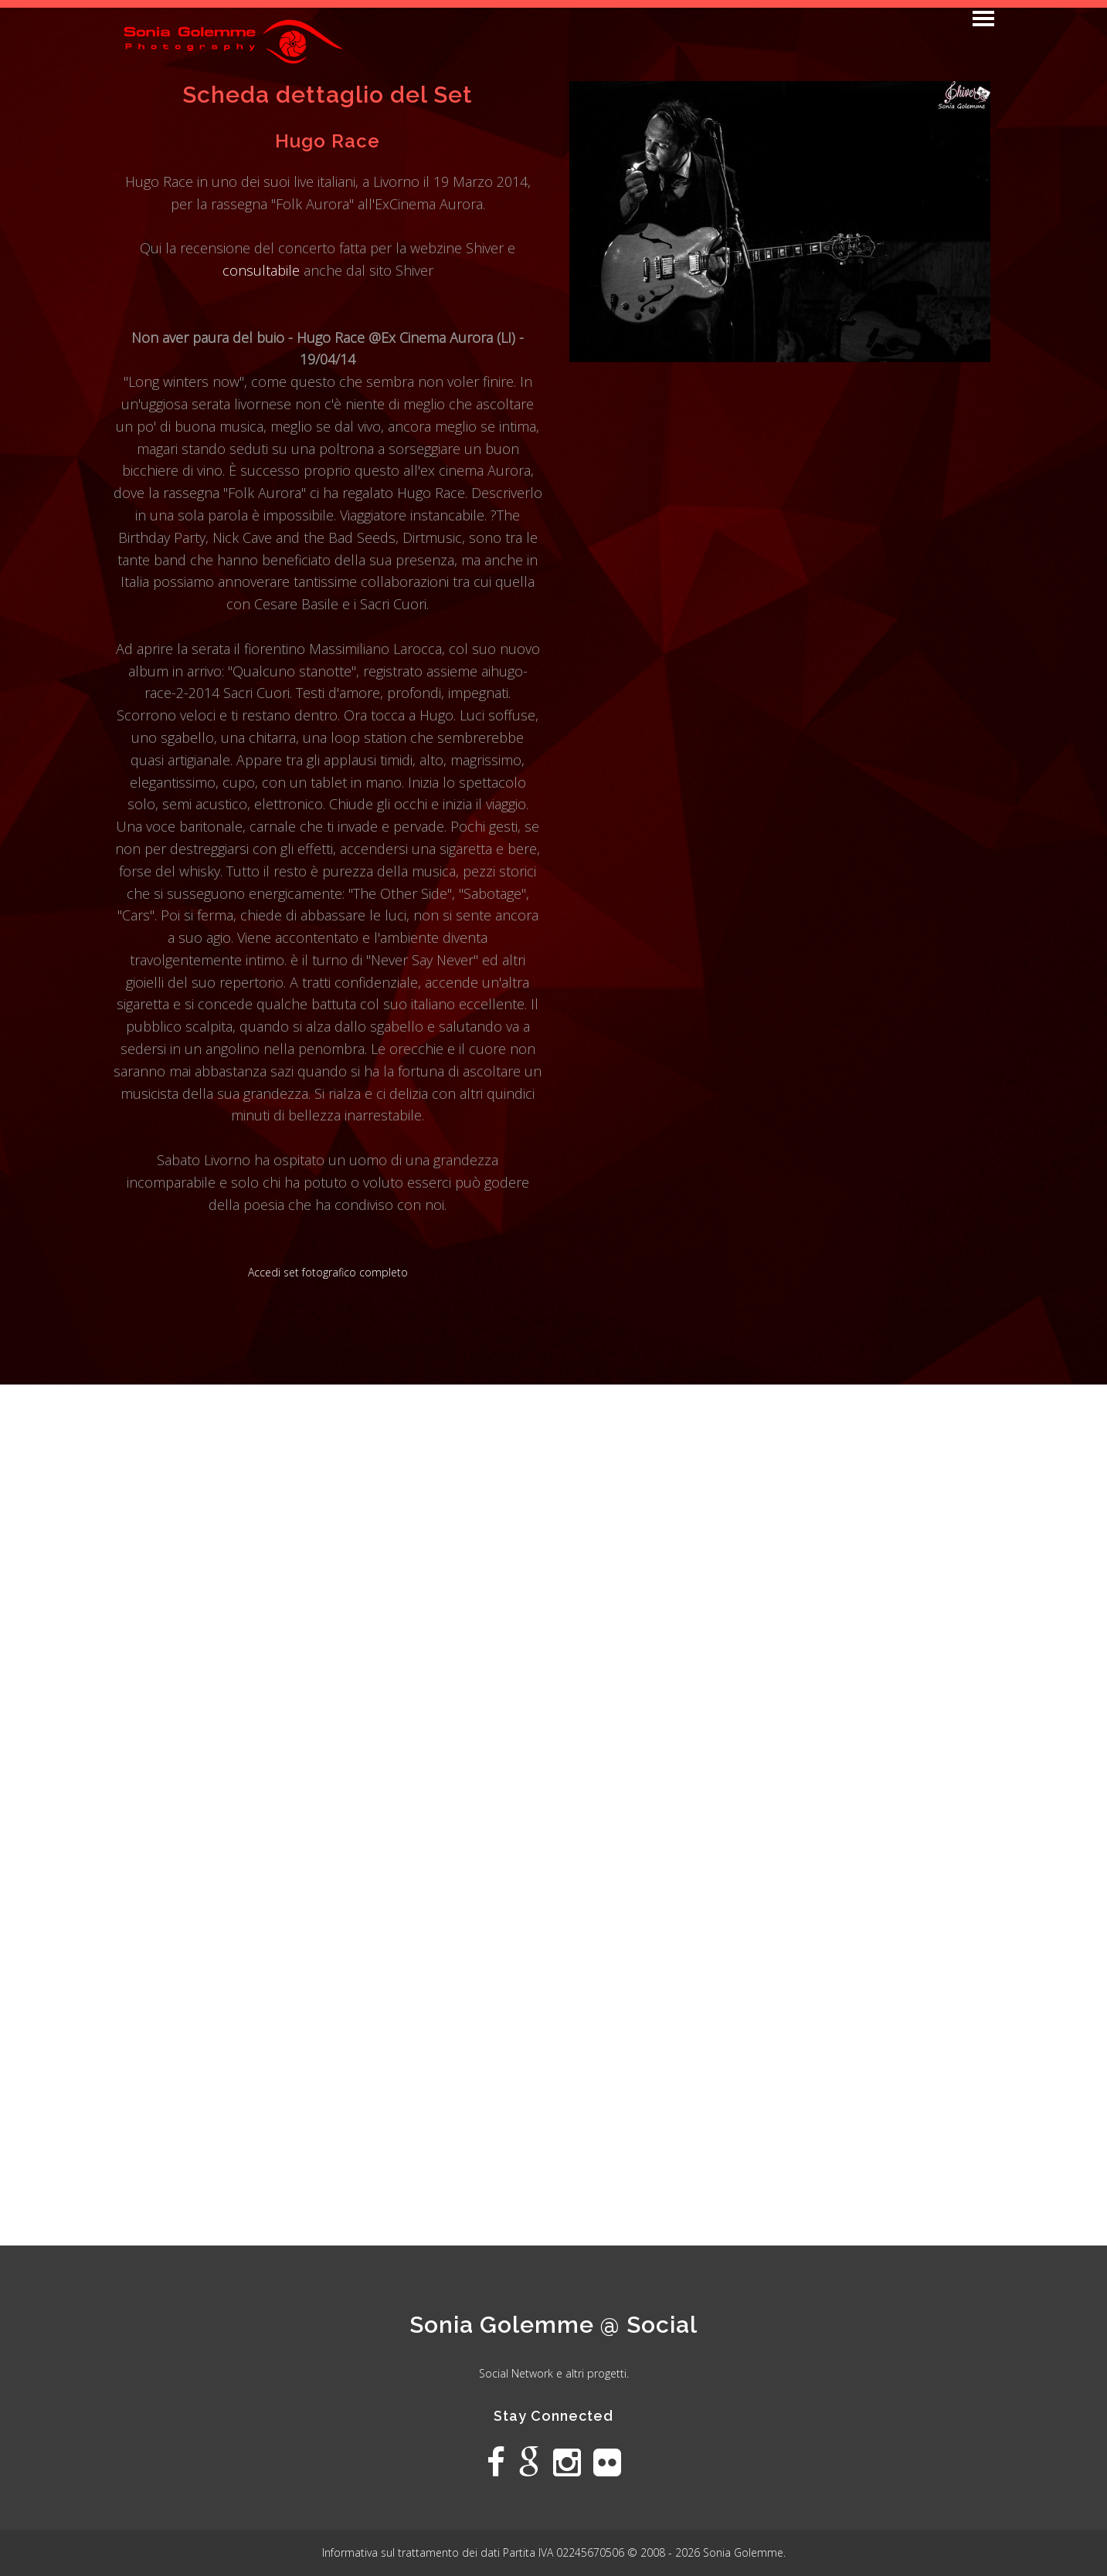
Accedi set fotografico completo (328, 1272)
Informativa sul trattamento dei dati (412, 2552)
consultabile (261, 270)
